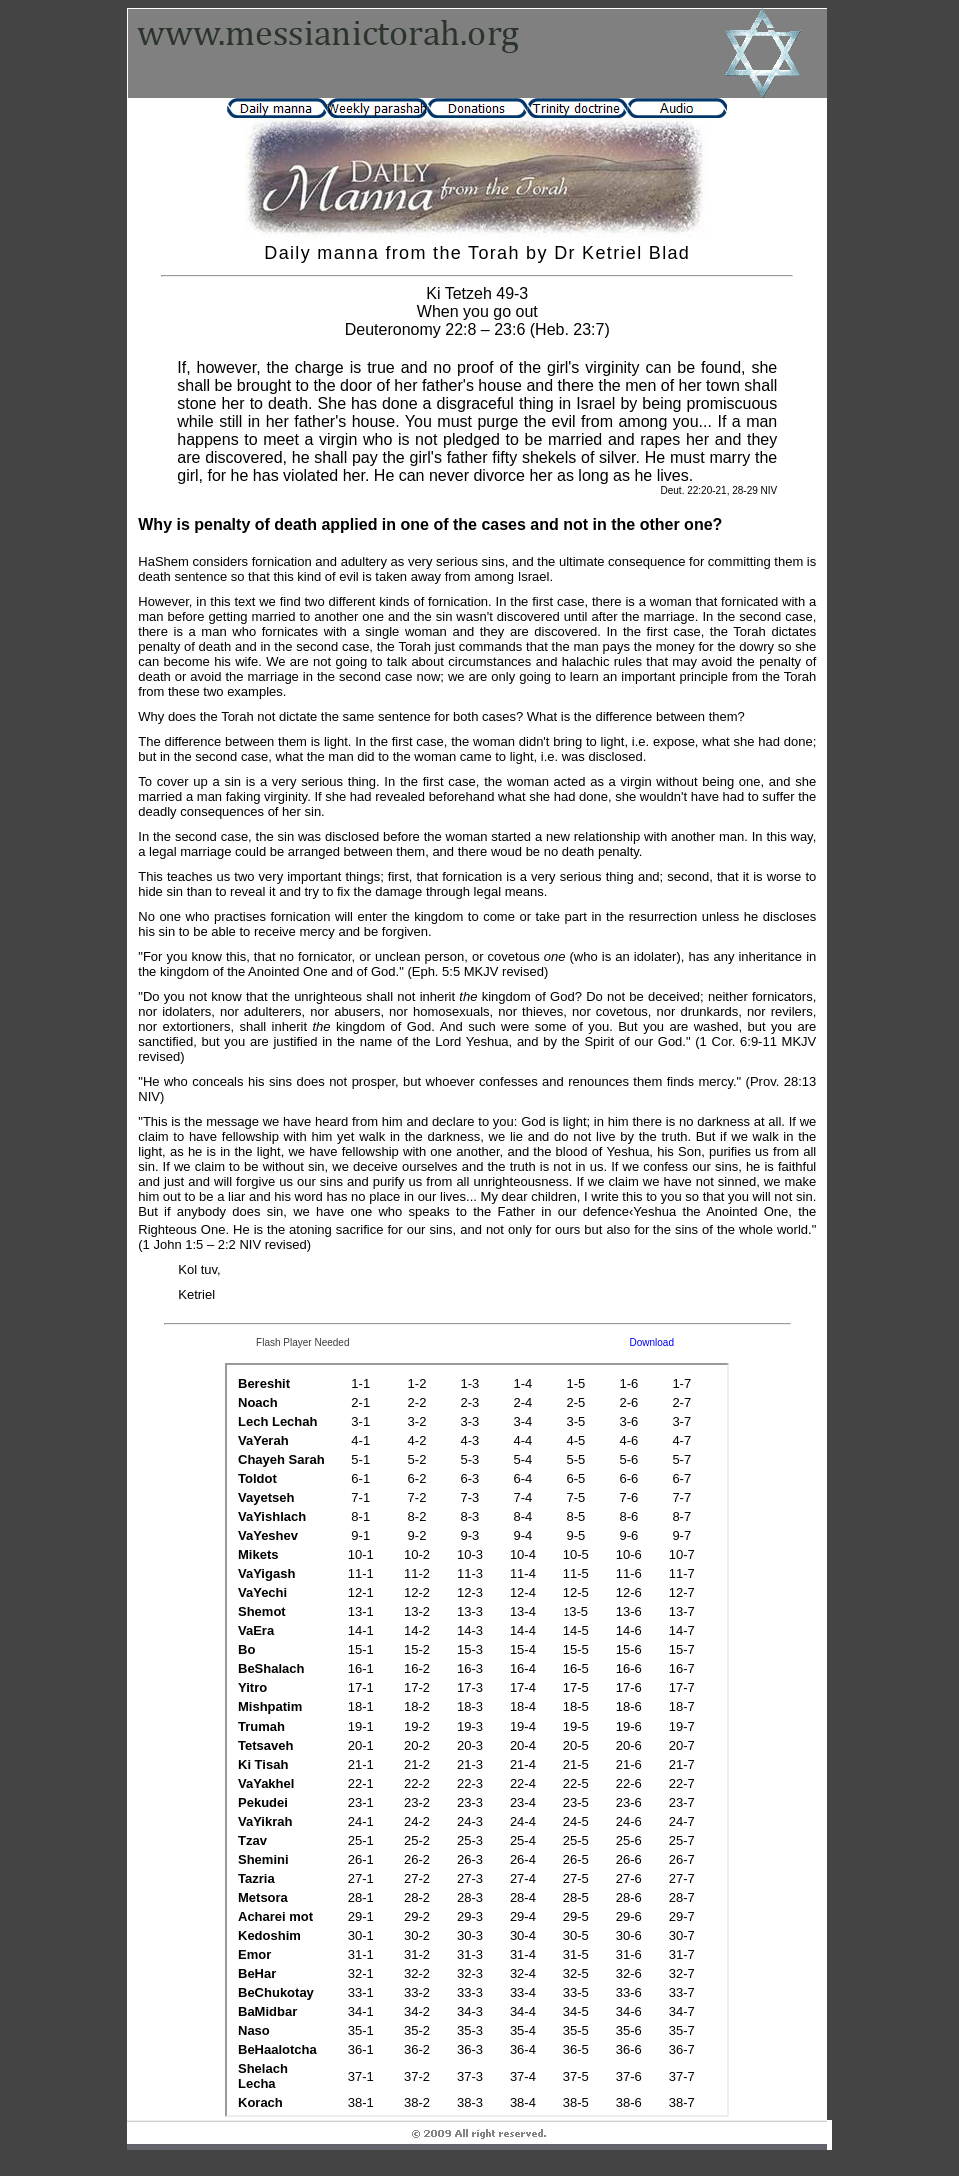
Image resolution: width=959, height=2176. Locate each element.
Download (652, 1342)
